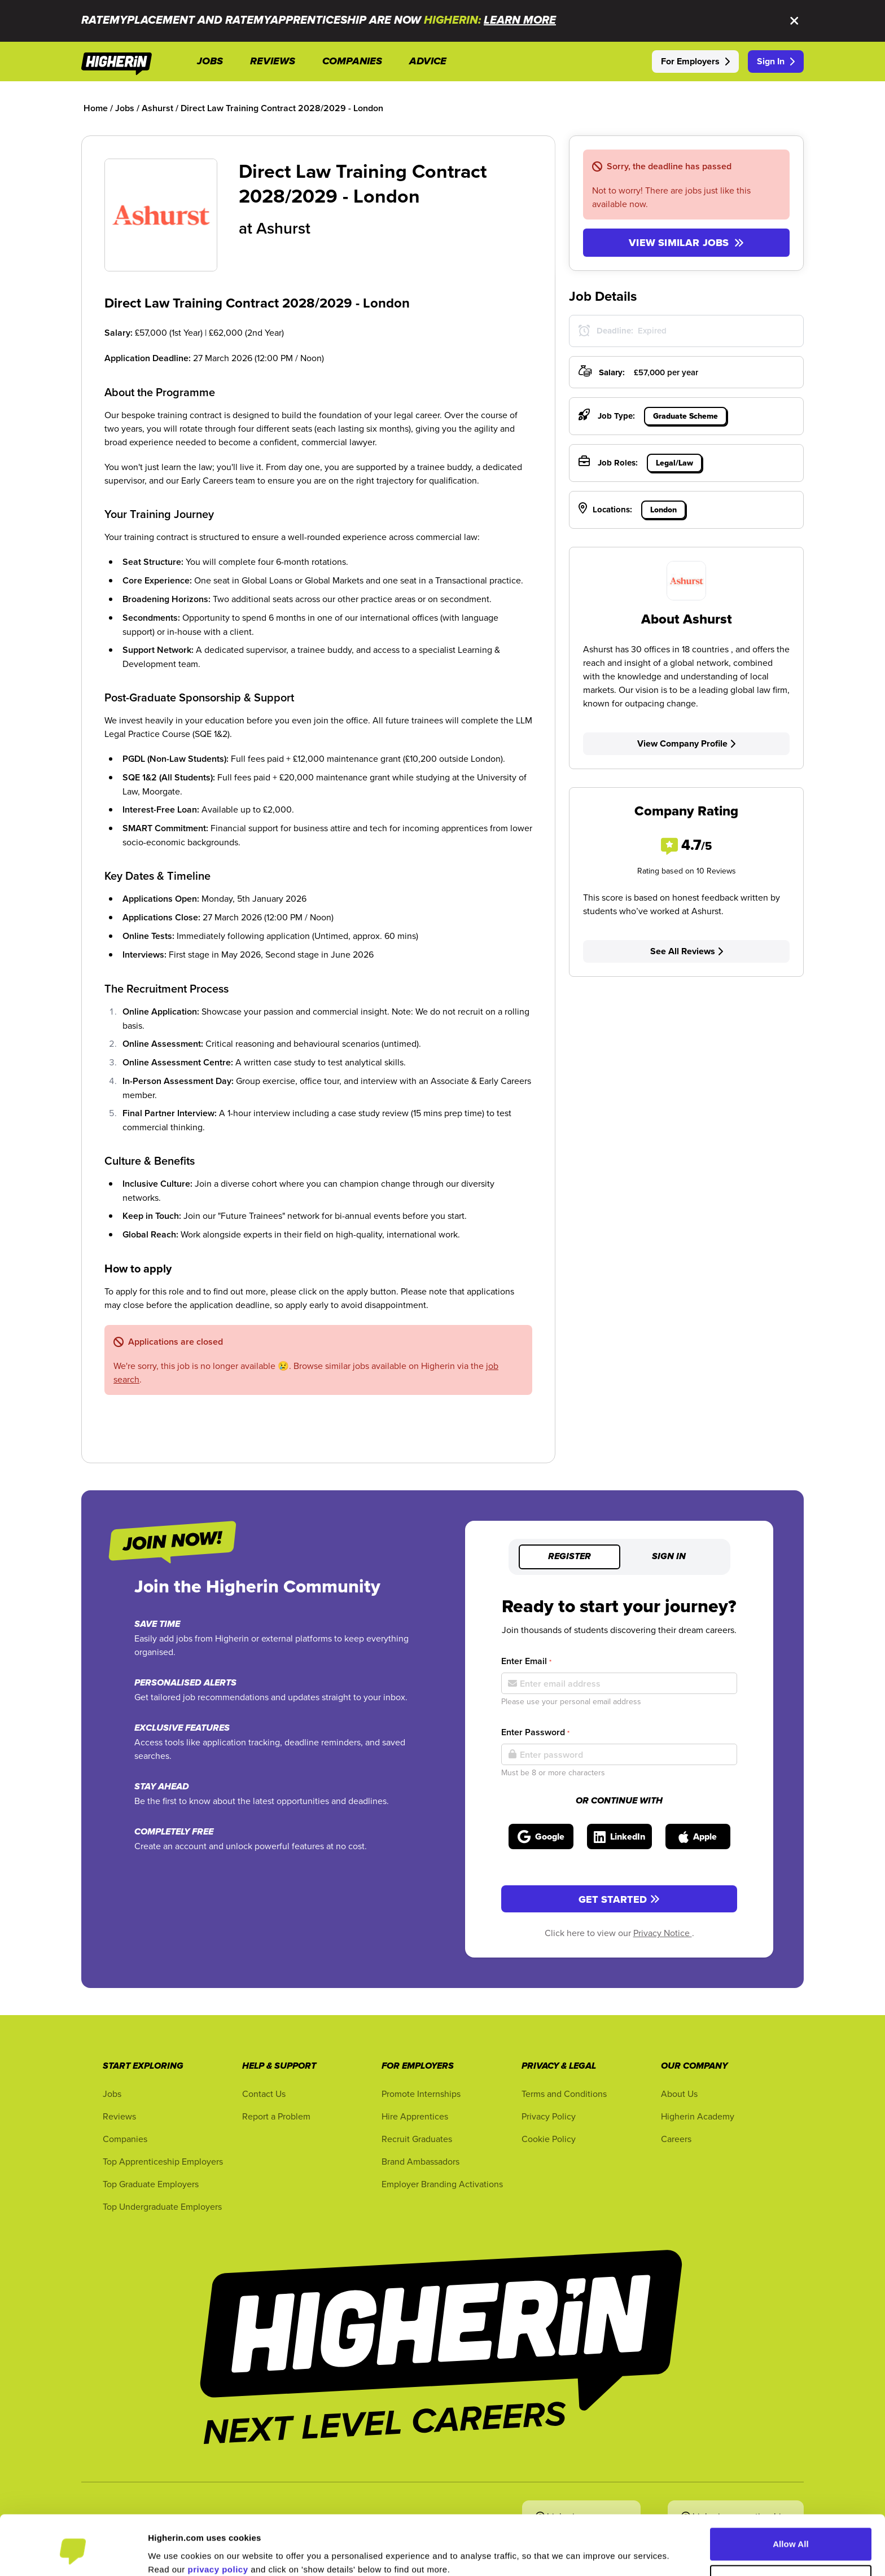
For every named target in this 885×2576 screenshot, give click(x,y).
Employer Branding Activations (442, 2184)
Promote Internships (421, 2093)
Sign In (776, 61)
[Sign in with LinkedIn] (619, 1836)
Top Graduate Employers (151, 2184)
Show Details (174, 2554)
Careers (676, 2138)
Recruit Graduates (417, 2138)
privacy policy (218, 2522)
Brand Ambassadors (420, 2161)
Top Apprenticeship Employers (163, 2161)
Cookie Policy (549, 2138)
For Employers (695, 61)
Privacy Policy (549, 2116)
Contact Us (264, 2093)
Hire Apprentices (415, 2116)
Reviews (119, 2116)
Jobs (112, 2093)
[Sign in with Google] (541, 1836)
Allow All (791, 2498)
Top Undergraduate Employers (162, 2206)
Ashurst (283, 228)
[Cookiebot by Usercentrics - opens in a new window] (73, 2554)
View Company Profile (686, 743)
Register (569, 1557)
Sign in (669, 1557)
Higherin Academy (697, 2116)
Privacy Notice (662, 1932)
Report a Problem (276, 2116)
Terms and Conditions (564, 2093)
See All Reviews (686, 951)
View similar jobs (686, 242)
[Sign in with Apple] (697, 1836)
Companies (125, 2138)
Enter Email (526, 1661)
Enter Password (535, 1732)
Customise (791, 2534)
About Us (679, 2093)
